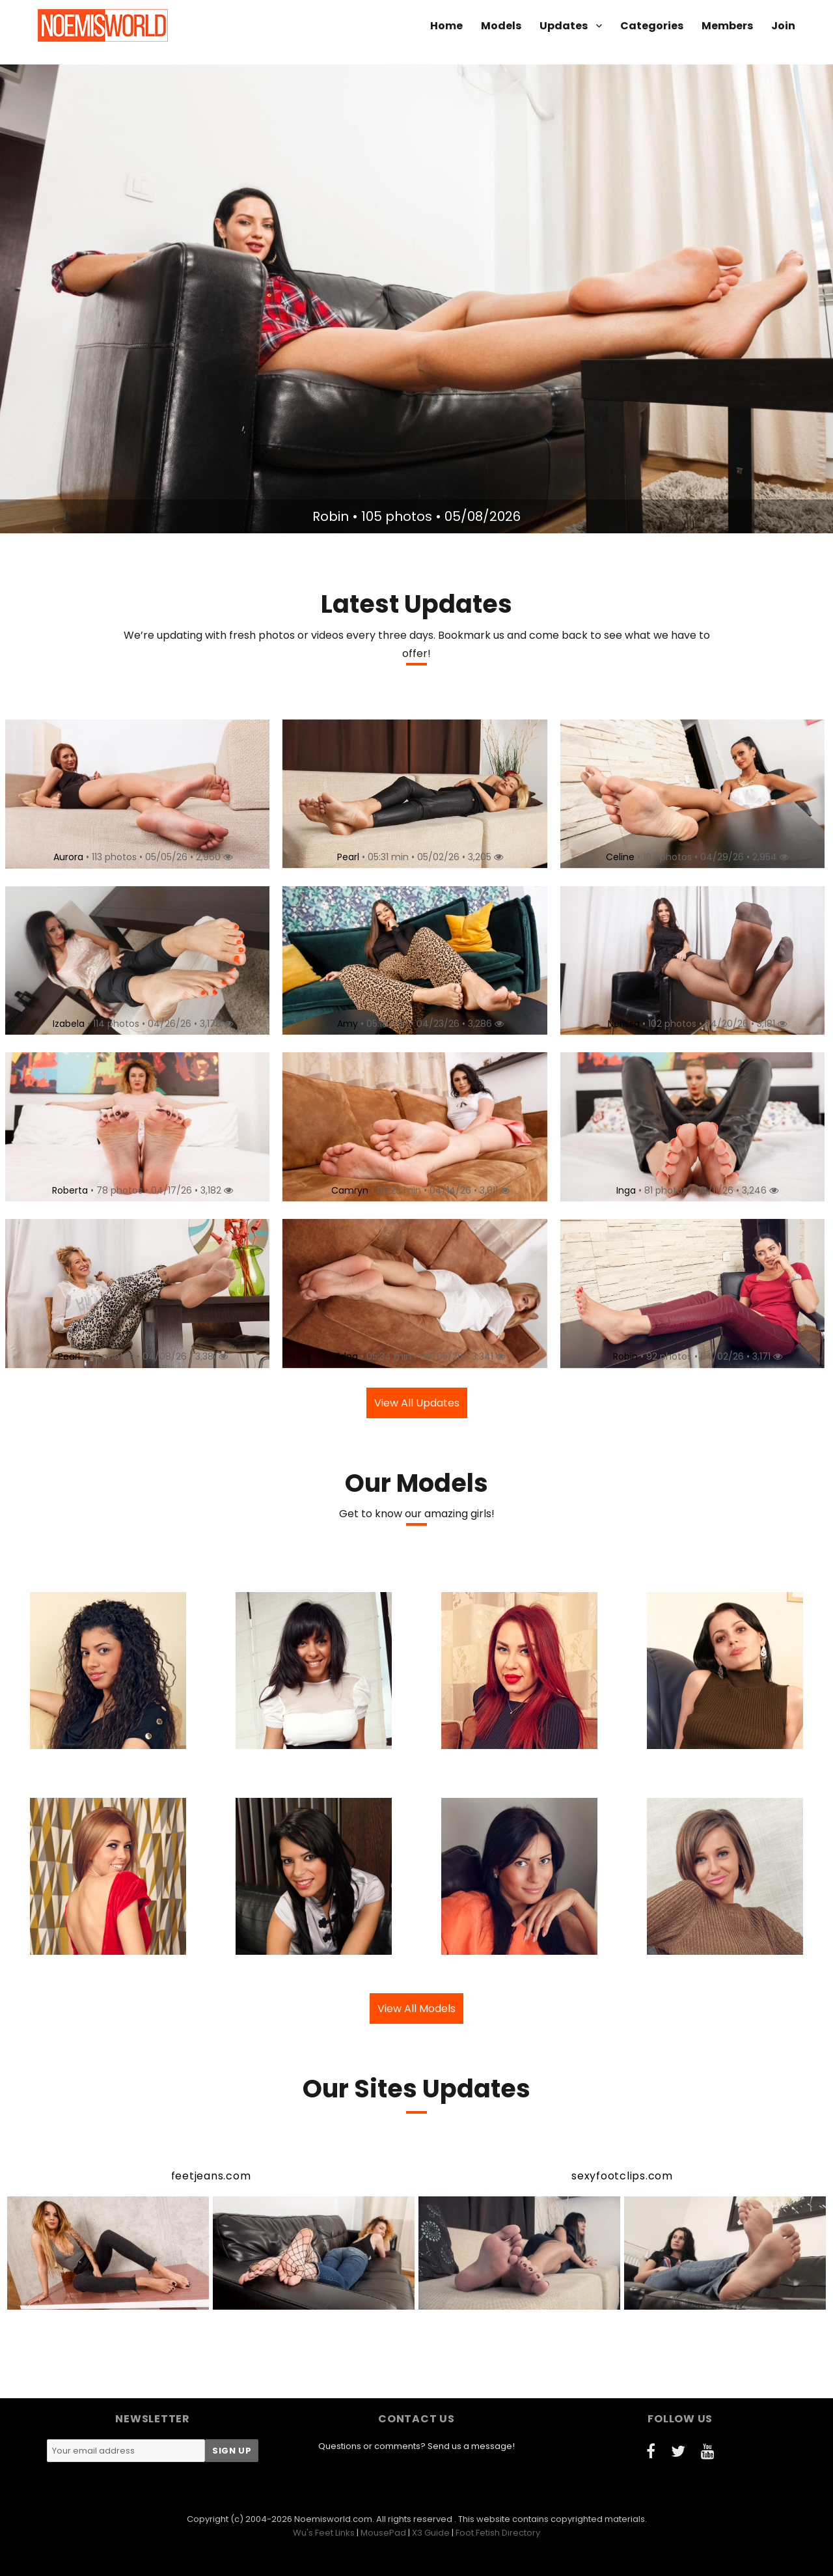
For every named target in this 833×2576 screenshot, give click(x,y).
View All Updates (416, 1402)
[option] (416, 298)
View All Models (416, 2008)
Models (501, 25)
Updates (563, 25)
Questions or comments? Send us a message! (416, 2446)
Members (727, 25)
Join (783, 25)
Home (446, 25)
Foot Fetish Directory (498, 2533)
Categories (651, 25)
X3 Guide (431, 2533)
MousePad (383, 2533)
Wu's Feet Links (324, 2533)
